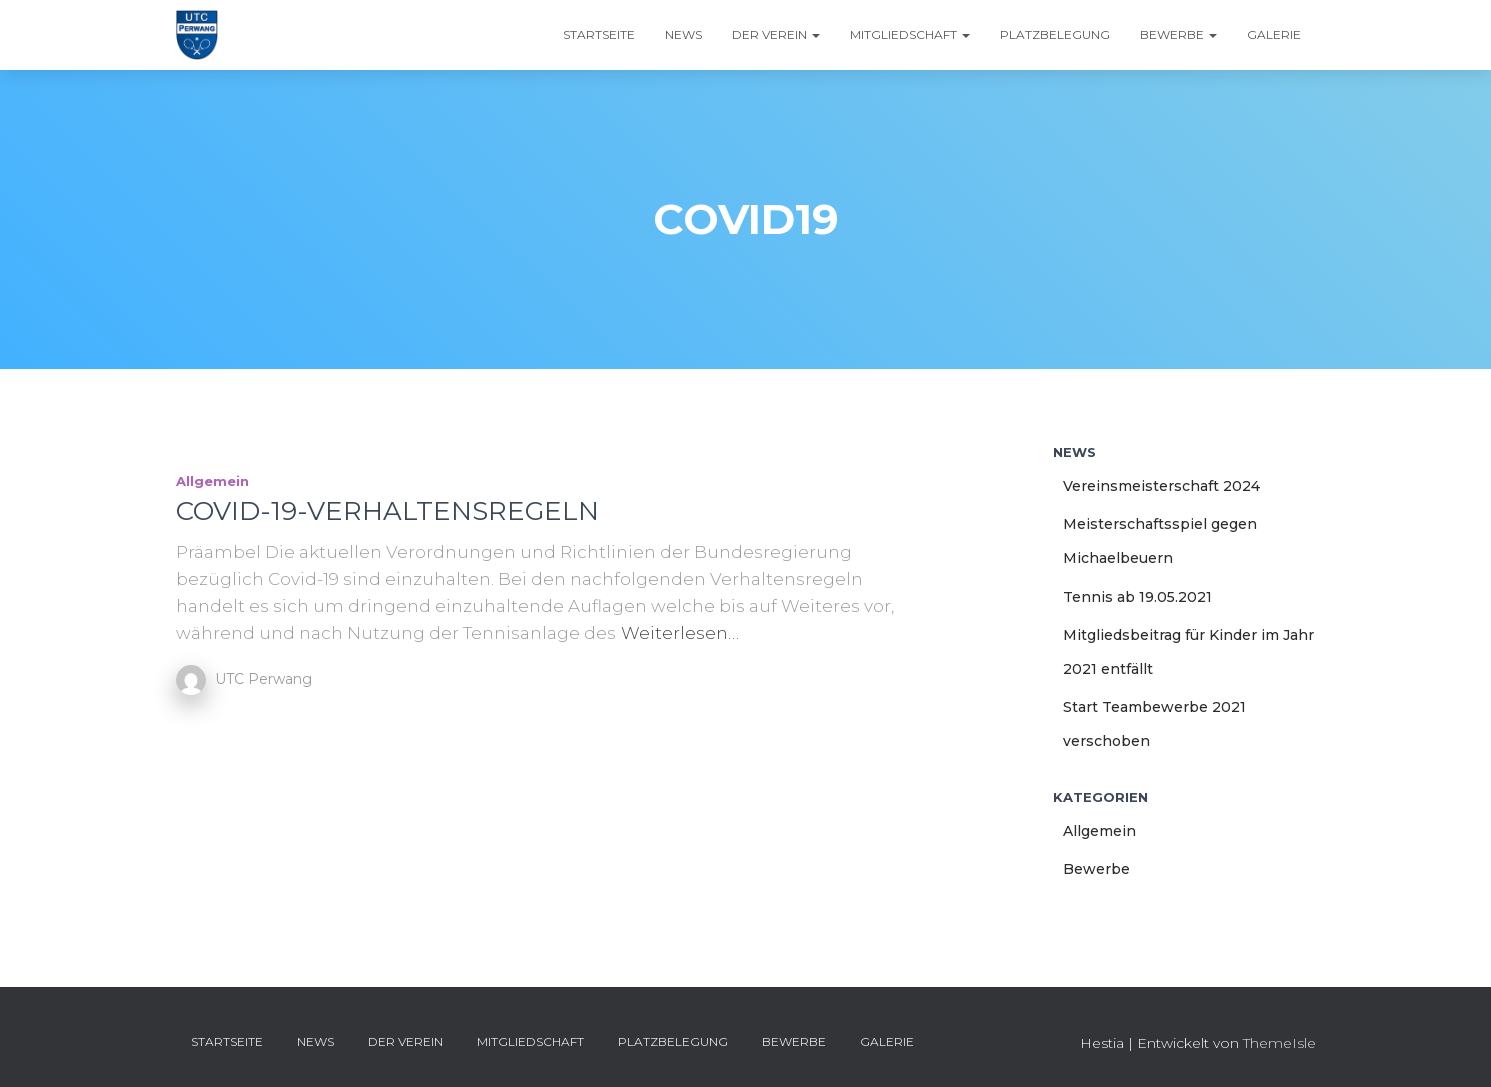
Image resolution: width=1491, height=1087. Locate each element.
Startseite (599, 34)
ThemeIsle (1279, 1043)
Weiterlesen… (680, 633)
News (683, 34)
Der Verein (776, 34)
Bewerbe (1178, 34)
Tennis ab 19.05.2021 (1137, 597)
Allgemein (212, 481)
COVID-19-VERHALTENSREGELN (387, 511)
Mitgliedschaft (910, 34)
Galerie (1274, 34)
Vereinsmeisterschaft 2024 (1161, 486)
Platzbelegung (1055, 34)
